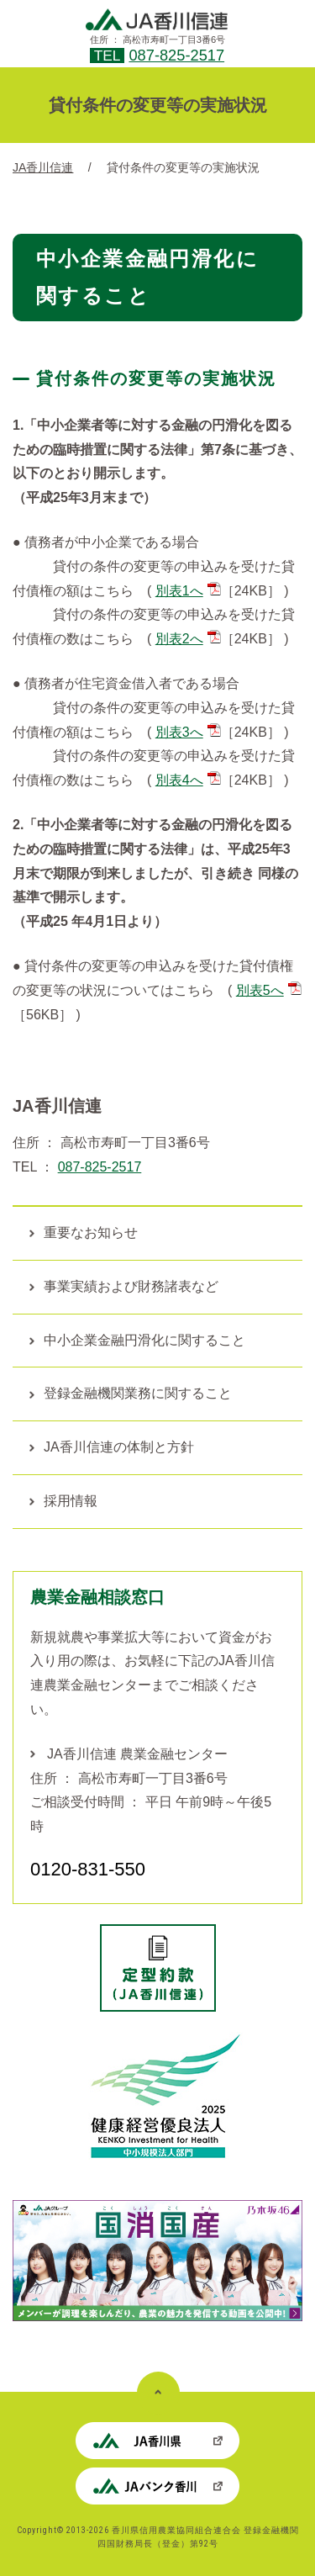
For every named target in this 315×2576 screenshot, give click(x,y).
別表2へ (188, 639)
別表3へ (188, 732)
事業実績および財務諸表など (131, 1286)
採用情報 (70, 1501)
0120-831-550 (87, 1869)
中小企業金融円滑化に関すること (144, 1340)
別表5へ (269, 990)
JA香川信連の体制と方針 (119, 1447)
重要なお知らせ (91, 1232)
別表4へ (188, 780)
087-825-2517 (176, 55)
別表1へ (188, 591)
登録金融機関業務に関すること (138, 1393)
